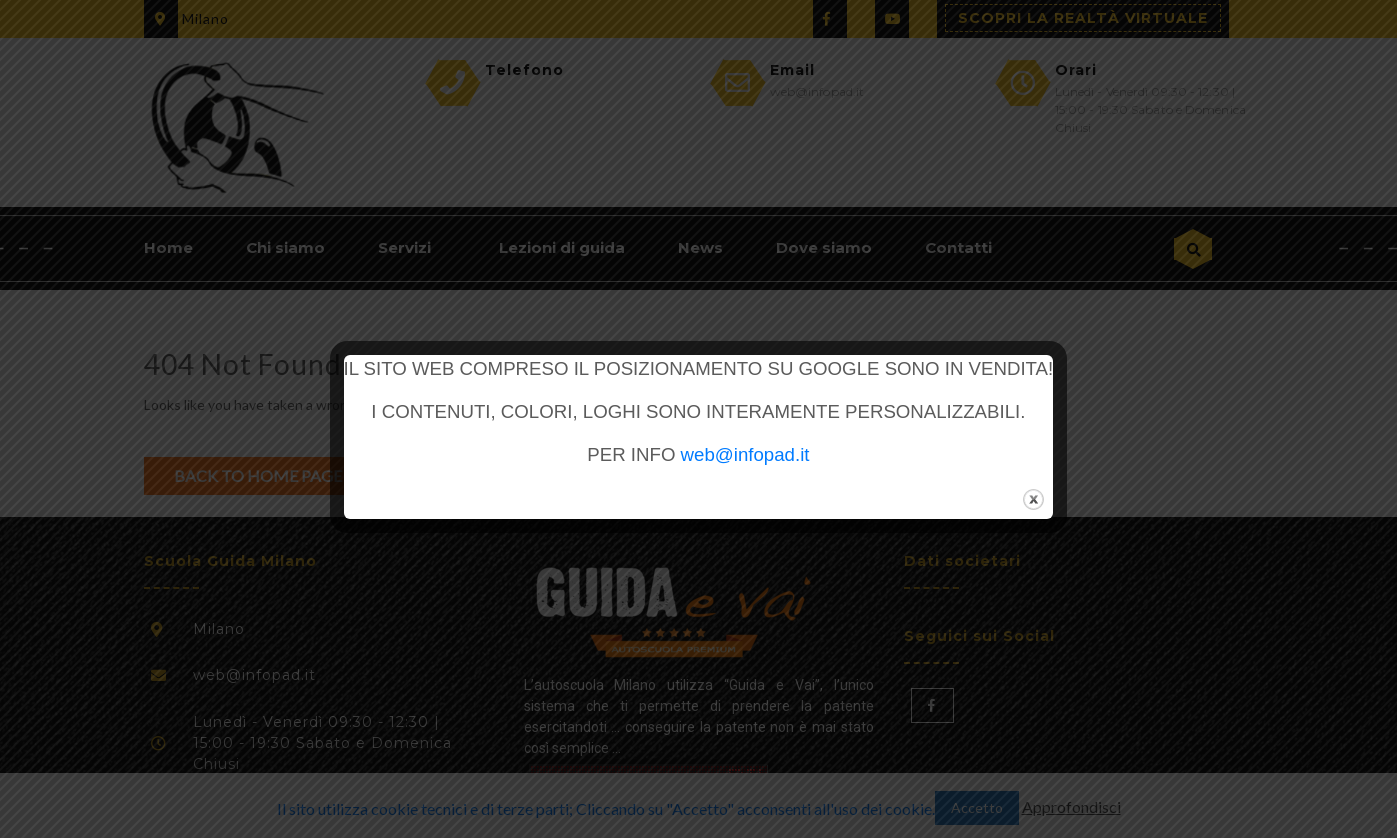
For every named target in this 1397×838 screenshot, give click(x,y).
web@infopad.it (745, 454)
